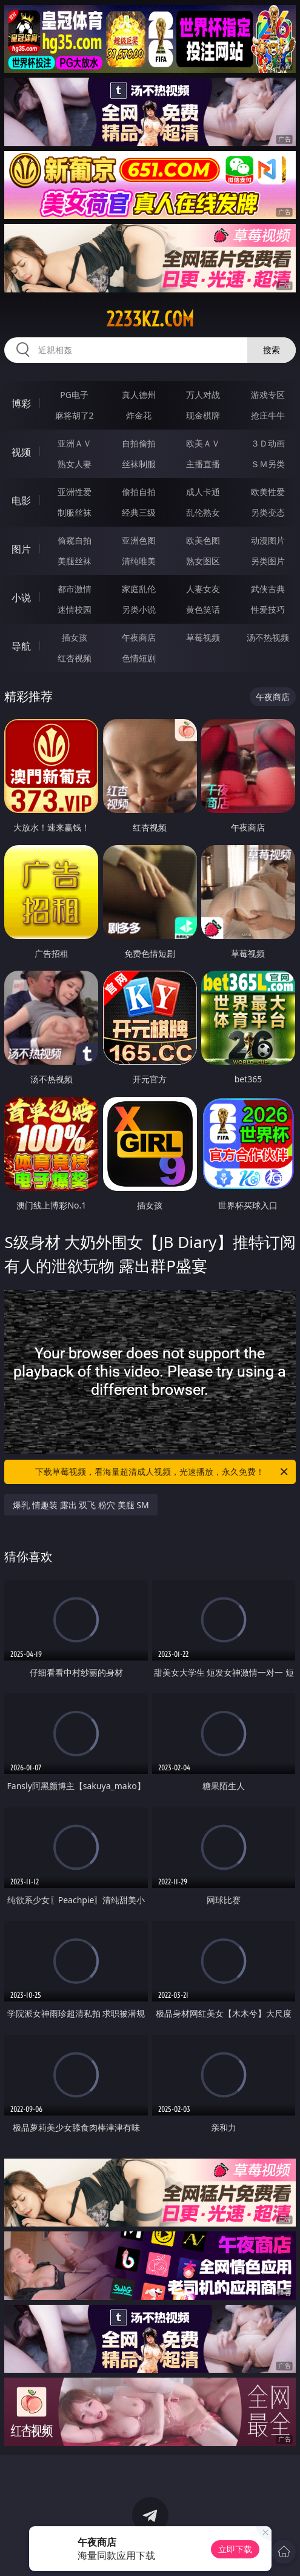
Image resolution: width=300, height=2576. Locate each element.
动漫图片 (268, 540)
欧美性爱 (268, 491)
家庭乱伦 (139, 589)
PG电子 (74, 394)
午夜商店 (139, 637)
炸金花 (139, 415)
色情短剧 (139, 658)
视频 (21, 452)
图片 (21, 549)
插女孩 (74, 637)
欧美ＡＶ (203, 443)
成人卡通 (203, 491)
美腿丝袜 (75, 561)
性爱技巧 (268, 609)
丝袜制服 (139, 464)
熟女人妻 (75, 464)
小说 (21, 597)
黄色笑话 (203, 609)
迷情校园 (75, 609)
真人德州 (139, 394)
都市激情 (75, 589)
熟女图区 (203, 561)
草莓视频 (203, 637)
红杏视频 (75, 658)
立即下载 (235, 2549)
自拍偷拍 (139, 443)
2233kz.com (150, 319)
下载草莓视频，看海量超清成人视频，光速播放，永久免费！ (162, 1472)
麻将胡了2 (74, 415)
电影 (21, 500)
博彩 (21, 403)
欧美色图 (203, 540)
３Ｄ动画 (268, 443)
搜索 (271, 350)
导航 (21, 646)
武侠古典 (268, 589)
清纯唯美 (139, 561)
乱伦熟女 (203, 512)
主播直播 (203, 464)
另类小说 (139, 609)
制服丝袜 (75, 512)
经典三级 (139, 512)
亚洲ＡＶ (75, 443)
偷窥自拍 (75, 540)
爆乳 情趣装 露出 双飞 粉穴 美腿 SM (80, 1505)
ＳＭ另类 (268, 464)
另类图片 (268, 561)
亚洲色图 (139, 540)
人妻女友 (203, 589)
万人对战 (203, 394)
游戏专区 (268, 394)
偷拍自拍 (139, 491)
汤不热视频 (268, 637)
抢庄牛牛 (268, 415)
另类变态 (268, 512)
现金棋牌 (203, 415)
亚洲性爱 (75, 491)
